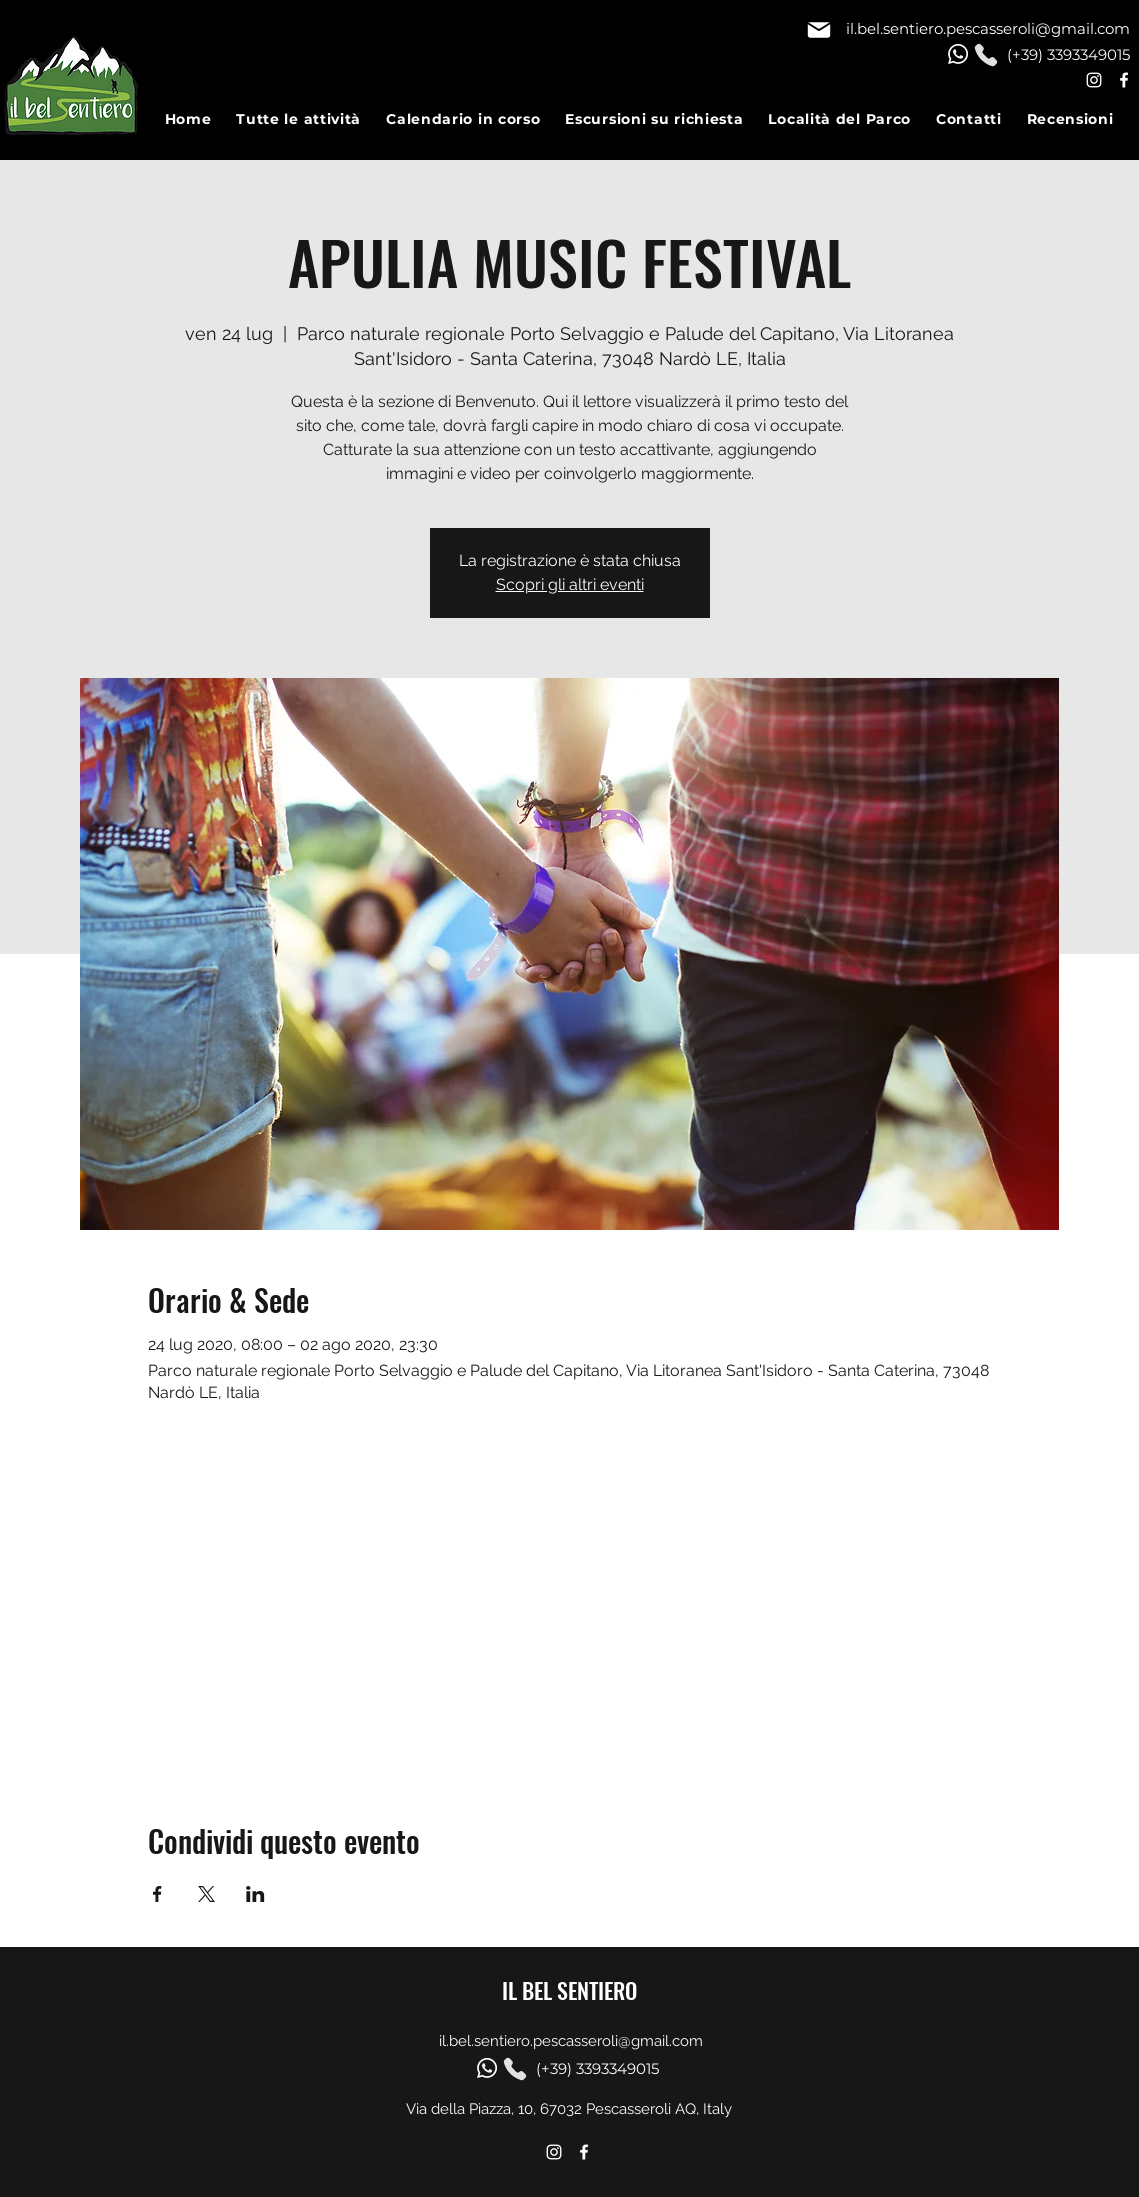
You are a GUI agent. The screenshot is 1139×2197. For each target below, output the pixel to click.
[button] (311, 118)
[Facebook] (1124, 80)
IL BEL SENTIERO (569, 1990)
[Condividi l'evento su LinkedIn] (255, 1894)
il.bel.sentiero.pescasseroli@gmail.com (988, 28)
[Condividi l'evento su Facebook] (157, 1894)
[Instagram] (1094, 80)
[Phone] (986, 55)
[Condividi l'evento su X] (206, 1894)
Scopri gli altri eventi (570, 584)
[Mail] (819, 30)
